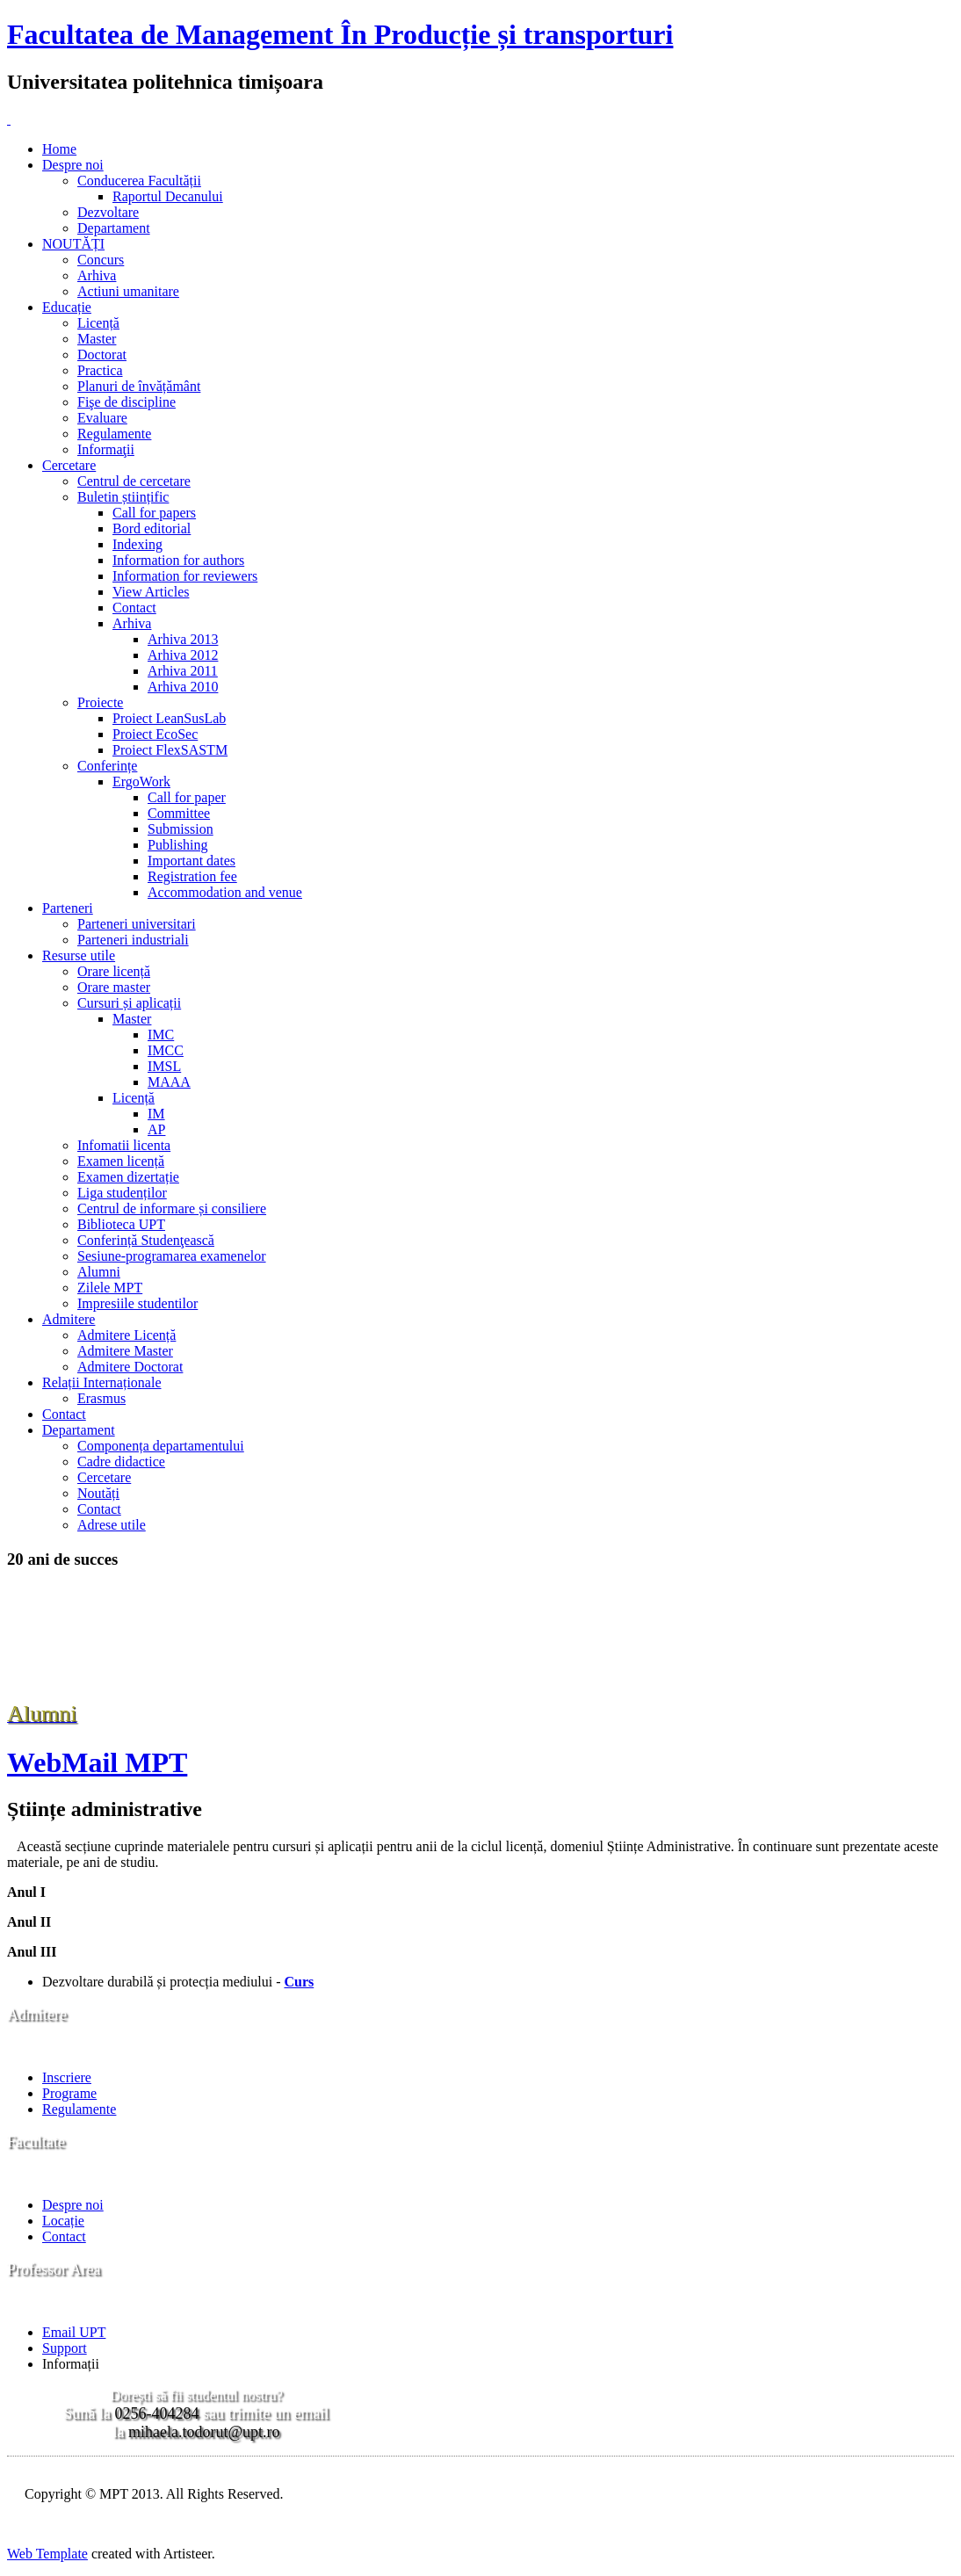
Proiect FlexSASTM (170, 749)
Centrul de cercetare (134, 481)
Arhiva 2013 (183, 639)
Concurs (100, 259)
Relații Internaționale (102, 1382)
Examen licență (120, 1161)
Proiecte (100, 702)
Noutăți (98, 1493)
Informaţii (105, 449)
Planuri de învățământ (138, 386)
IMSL (164, 1066)
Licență (98, 322)
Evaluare (102, 417)
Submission (180, 828)
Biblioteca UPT (121, 1224)
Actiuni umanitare (128, 291)
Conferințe (107, 765)
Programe (69, 2093)
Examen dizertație (128, 1176)
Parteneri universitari (136, 923)
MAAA (169, 1082)
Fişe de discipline (126, 401)
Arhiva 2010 (183, 686)
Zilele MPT (109, 1287)
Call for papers (154, 512)
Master (96, 338)
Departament (113, 228)
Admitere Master (125, 1350)
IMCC (166, 1050)
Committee (179, 813)
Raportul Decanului (167, 196)
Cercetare (69, 465)
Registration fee (192, 876)
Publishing (177, 844)
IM (156, 1113)
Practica (100, 370)
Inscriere (66, 2077)
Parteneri (67, 908)
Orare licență (113, 971)
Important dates (191, 860)
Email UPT (73, 2332)
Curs (299, 1981)
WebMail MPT (97, 1762)
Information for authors (178, 560)
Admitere (68, 1319)
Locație (63, 2220)
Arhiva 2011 (183, 670)
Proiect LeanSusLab (169, 718)
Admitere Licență (126, 1335)
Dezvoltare (108, 212)
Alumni (98, 1271)
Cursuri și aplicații (129, 1002)
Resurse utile (78, 955)
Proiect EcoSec (155, 734)
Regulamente (114, 433)
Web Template (47, 2553)
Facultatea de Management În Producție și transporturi (340, 34)
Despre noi (73, 164)
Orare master (113, 987)
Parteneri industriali (133, 939)
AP (156, 1129)
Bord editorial (151, 528)
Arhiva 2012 (183, 655)
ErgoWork (141, 781)
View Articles (150, 591)
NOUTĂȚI (73, 243)
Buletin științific (123, 496)
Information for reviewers (184, 575)
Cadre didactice (121, 1461)
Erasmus (101, 1398)
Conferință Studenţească (145, 1240)
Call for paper (187, 797)
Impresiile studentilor (137, 1303)
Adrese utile (111, 1524)
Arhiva (96, 275)
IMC (161, 1034)
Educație (66, 307)
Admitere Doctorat (130, 1366)
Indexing (137, 544)
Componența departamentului (160, 1445)
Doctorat (101, 354)
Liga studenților (122, 1192)
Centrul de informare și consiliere (171, 1208)
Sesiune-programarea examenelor (171, 1255)
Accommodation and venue (225, 892)
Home (59, 148)
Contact (134, 607)
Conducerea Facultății (139, 180)
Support (64, 2348)
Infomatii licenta (123, 1145)
